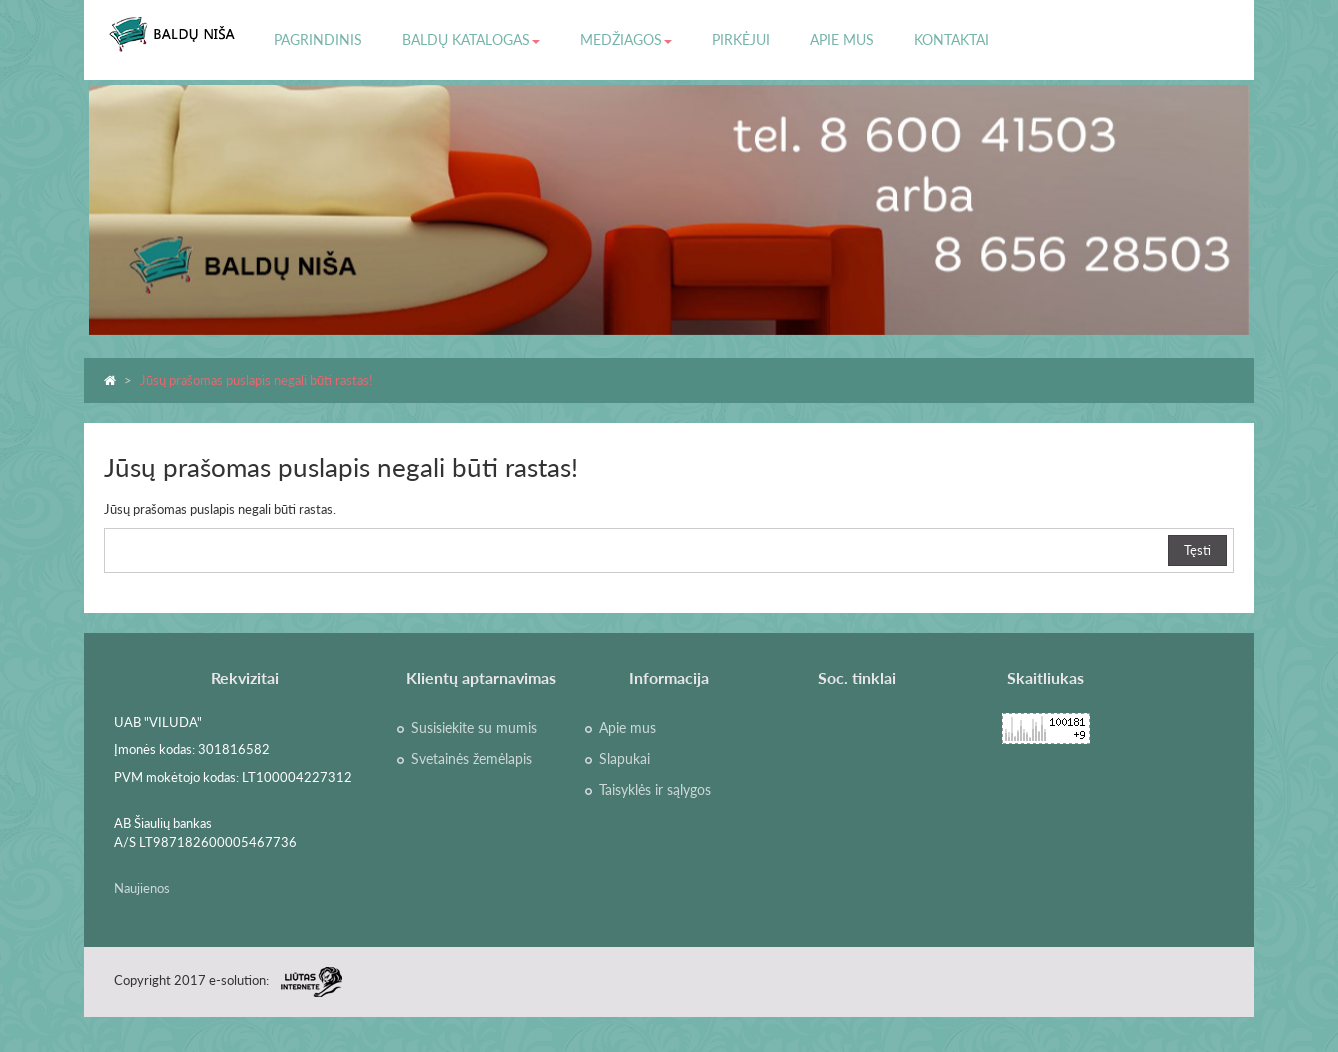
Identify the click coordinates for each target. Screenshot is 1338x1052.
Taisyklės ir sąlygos (655, 790)
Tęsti (1197, 550)
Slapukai (624, 759)
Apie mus (627, 728)
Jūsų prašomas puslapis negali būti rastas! (256, 380)
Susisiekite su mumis (474, 728)
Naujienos (142, 888)
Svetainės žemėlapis (471, 759)
